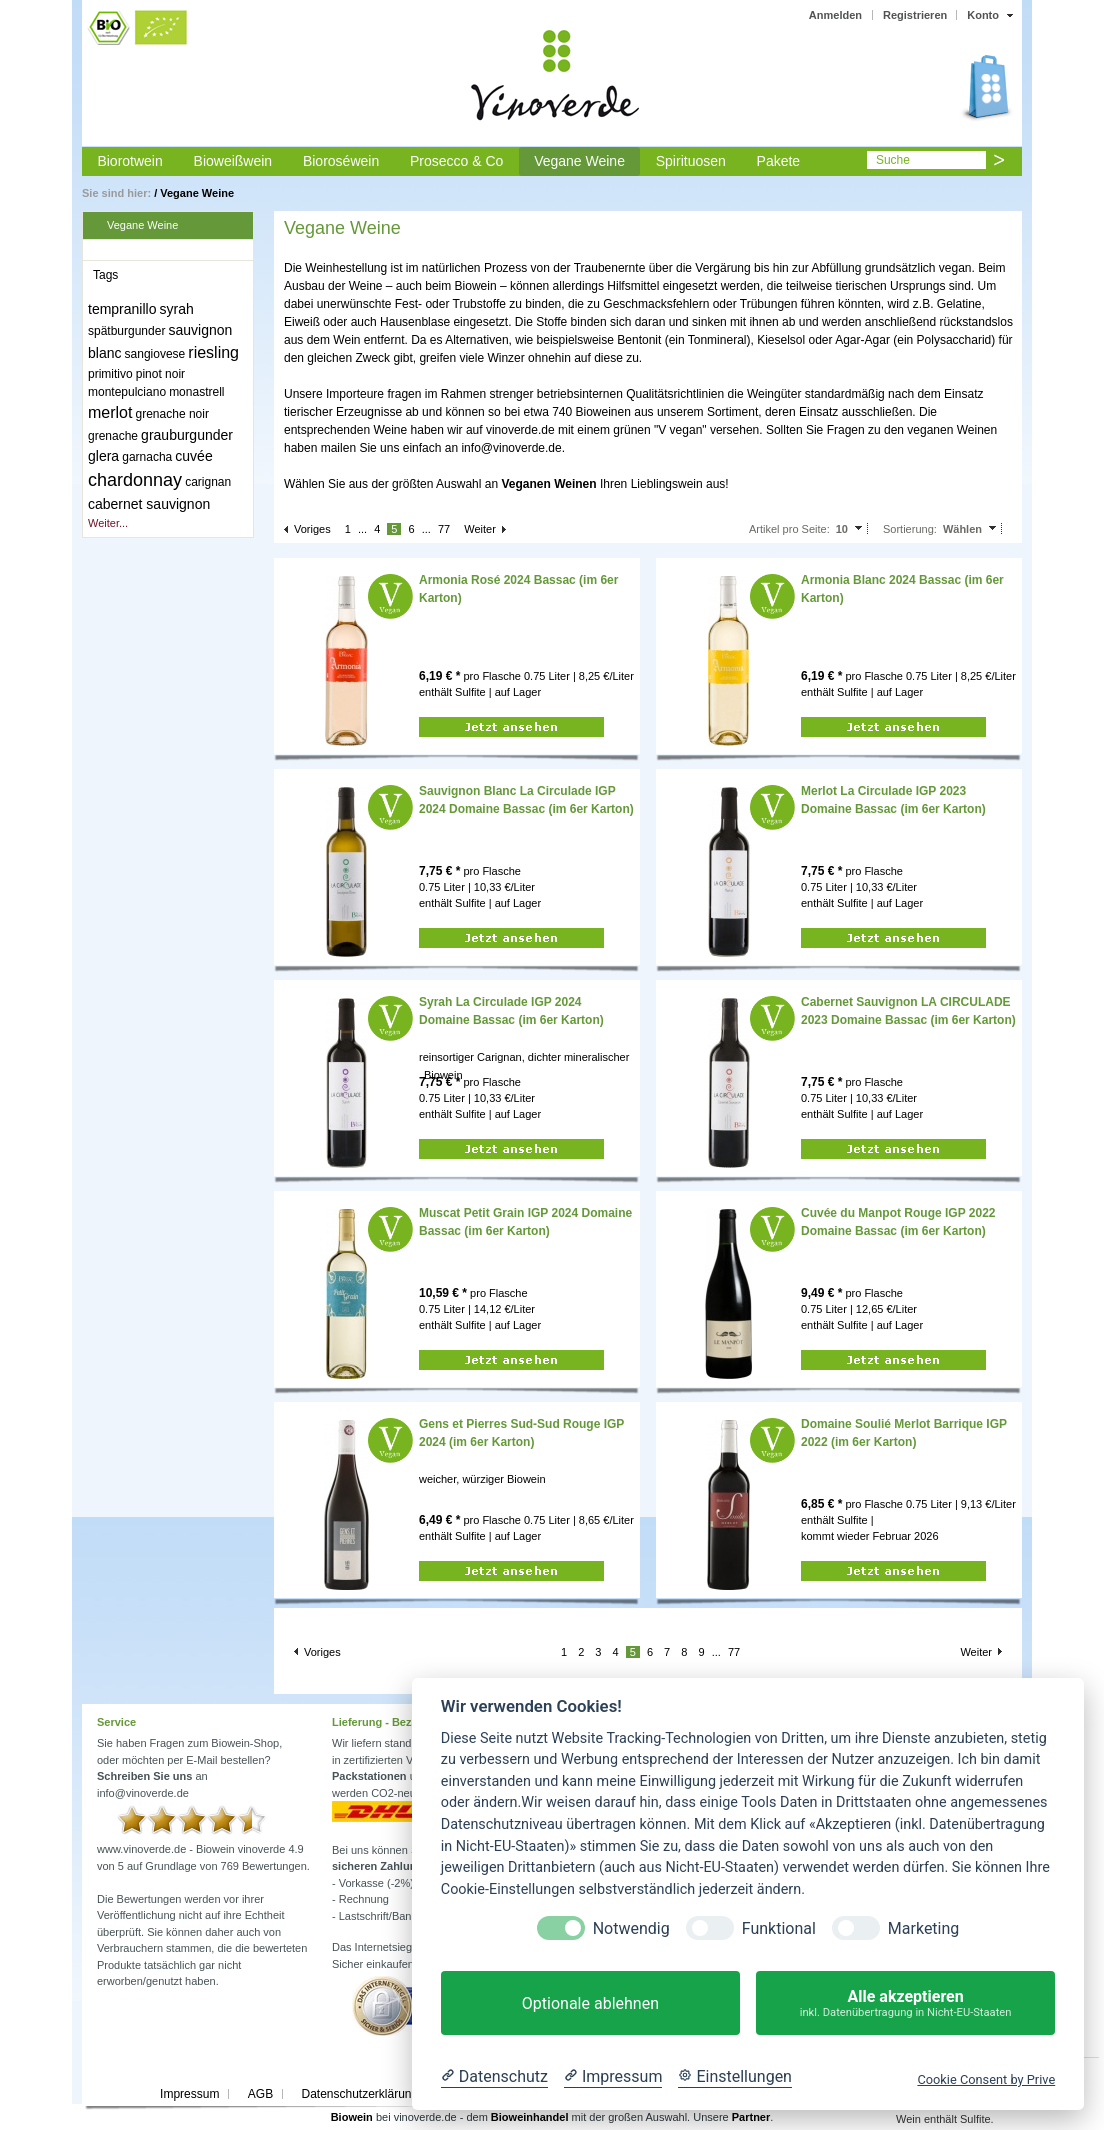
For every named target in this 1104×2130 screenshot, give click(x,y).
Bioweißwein (233, 161)
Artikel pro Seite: (789, 529)
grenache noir (172, 414)
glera (103, 456)
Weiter (480, 529)
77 (444, 529)
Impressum (189, 2094)
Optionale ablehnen (590, 2003)
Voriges (312, 529)
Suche (893, 160)
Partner (751, 2117)
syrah (177, 309)
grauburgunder (187, 435)
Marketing (923, 1928)
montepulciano (127, 392)
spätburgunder (126, 331)
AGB (260, 2094)
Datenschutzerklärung (359, 2094)
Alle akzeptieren (905, 2003)
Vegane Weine (579, 161)
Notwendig (631, 1928)
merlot (110, 412)
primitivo (110, 374)
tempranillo (122, 309)
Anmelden (835, 15)
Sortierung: (910, 529)
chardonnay (135, 480)
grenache (113, 436)
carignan (208, 482)
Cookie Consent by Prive (986, 2079)
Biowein (352, 2117)
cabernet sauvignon (149, 504)
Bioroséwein (341, 161)
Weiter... (108, 523)
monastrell (196, 392)
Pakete (779, 161)
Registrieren (915, 15)
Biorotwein (129, 161)
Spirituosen (691, 161)
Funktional (779, 1928)
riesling (213, 352)
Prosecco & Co (456, 161)
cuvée (193, 456)
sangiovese (155, 354)
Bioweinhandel (530, 2117)
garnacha (147, 457)
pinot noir (160, 374)
